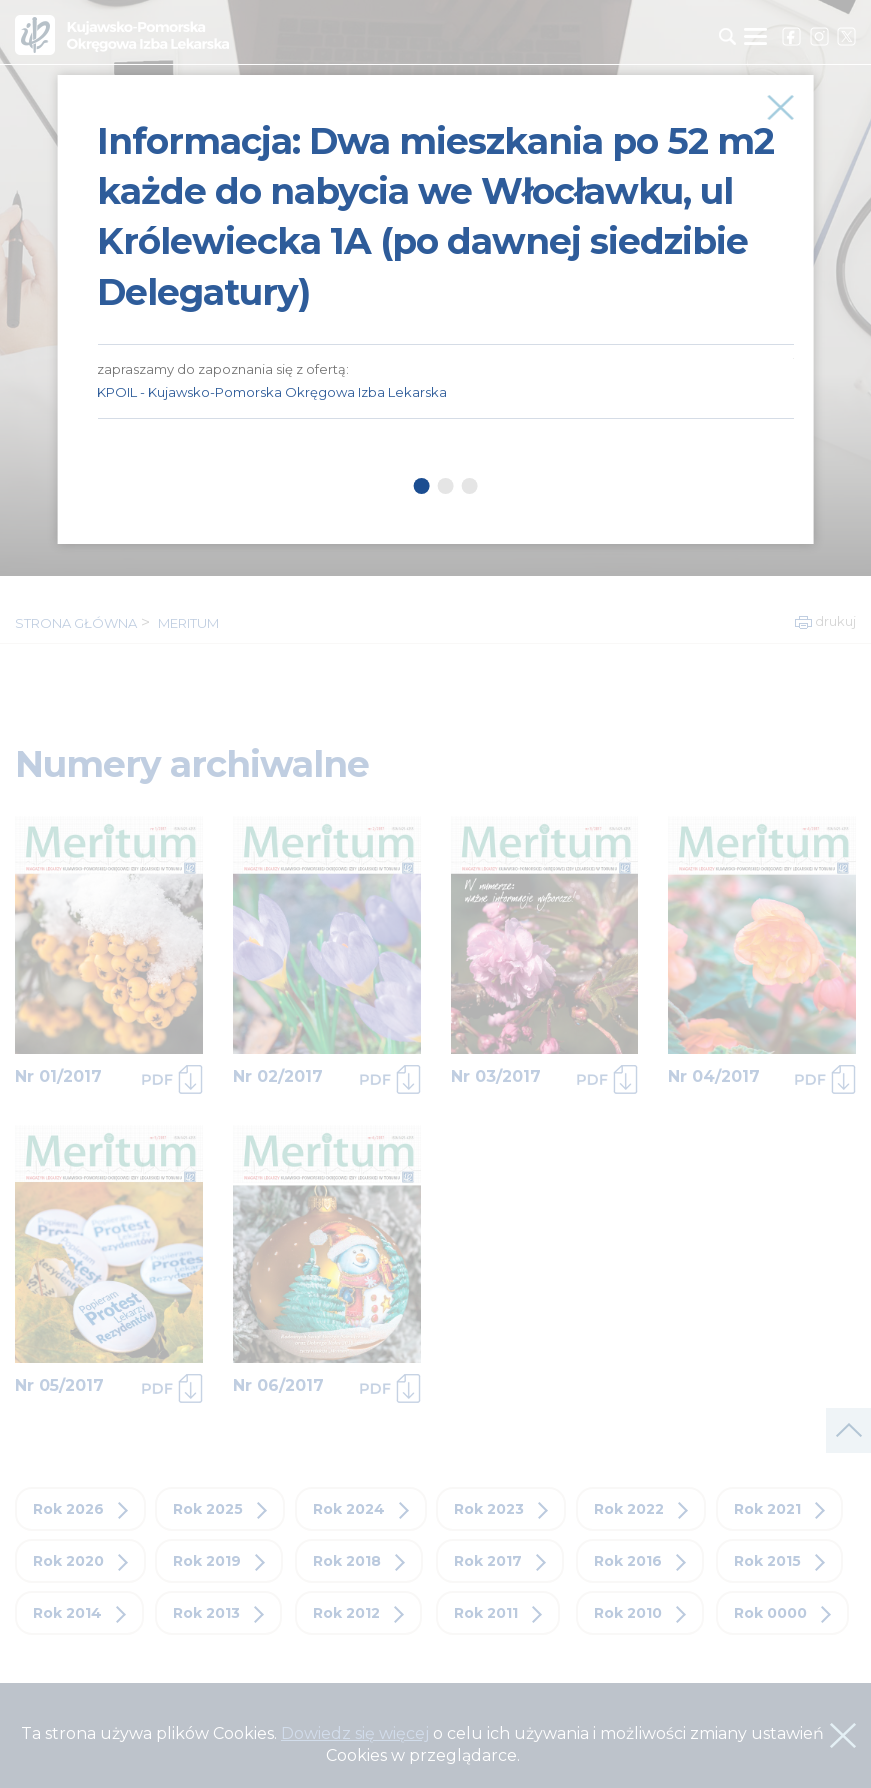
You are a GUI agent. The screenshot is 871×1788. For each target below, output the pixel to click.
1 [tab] (421, 486)
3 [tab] (469, 486)
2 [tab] (445, 486)
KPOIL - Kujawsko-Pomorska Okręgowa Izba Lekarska (272, 392)
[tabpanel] (445, 247)
